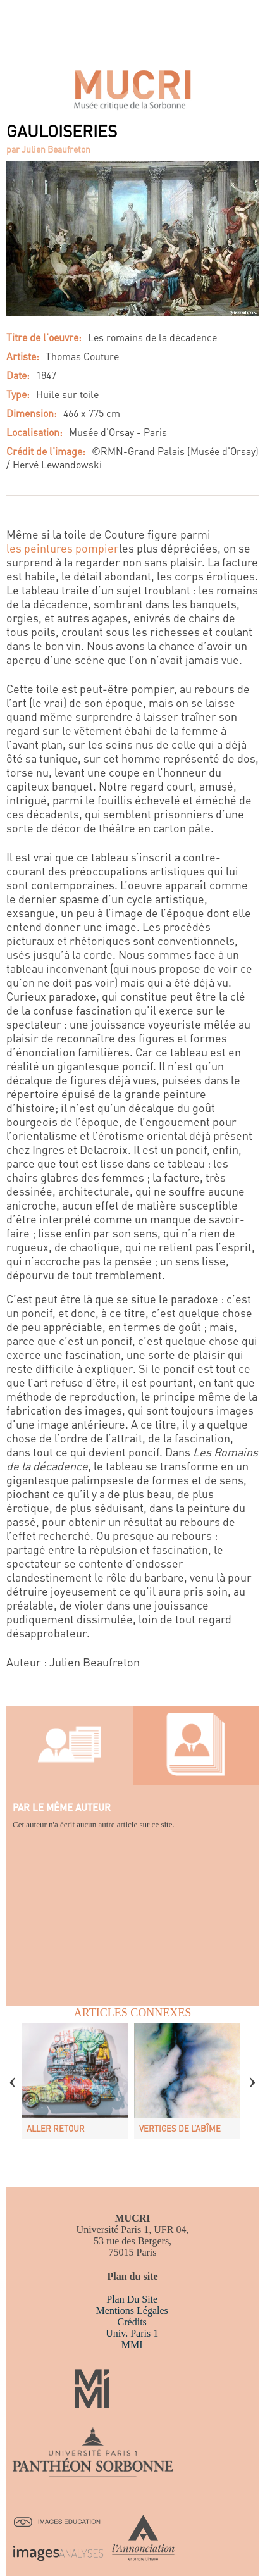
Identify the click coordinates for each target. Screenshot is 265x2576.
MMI (132, 2344)
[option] (75, 2081)
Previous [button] (12, 2073)
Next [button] (252, 2073)
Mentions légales (132, 2310)
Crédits (132, 2322)
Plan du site (131, 2299)
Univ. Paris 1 (132, 2333)
